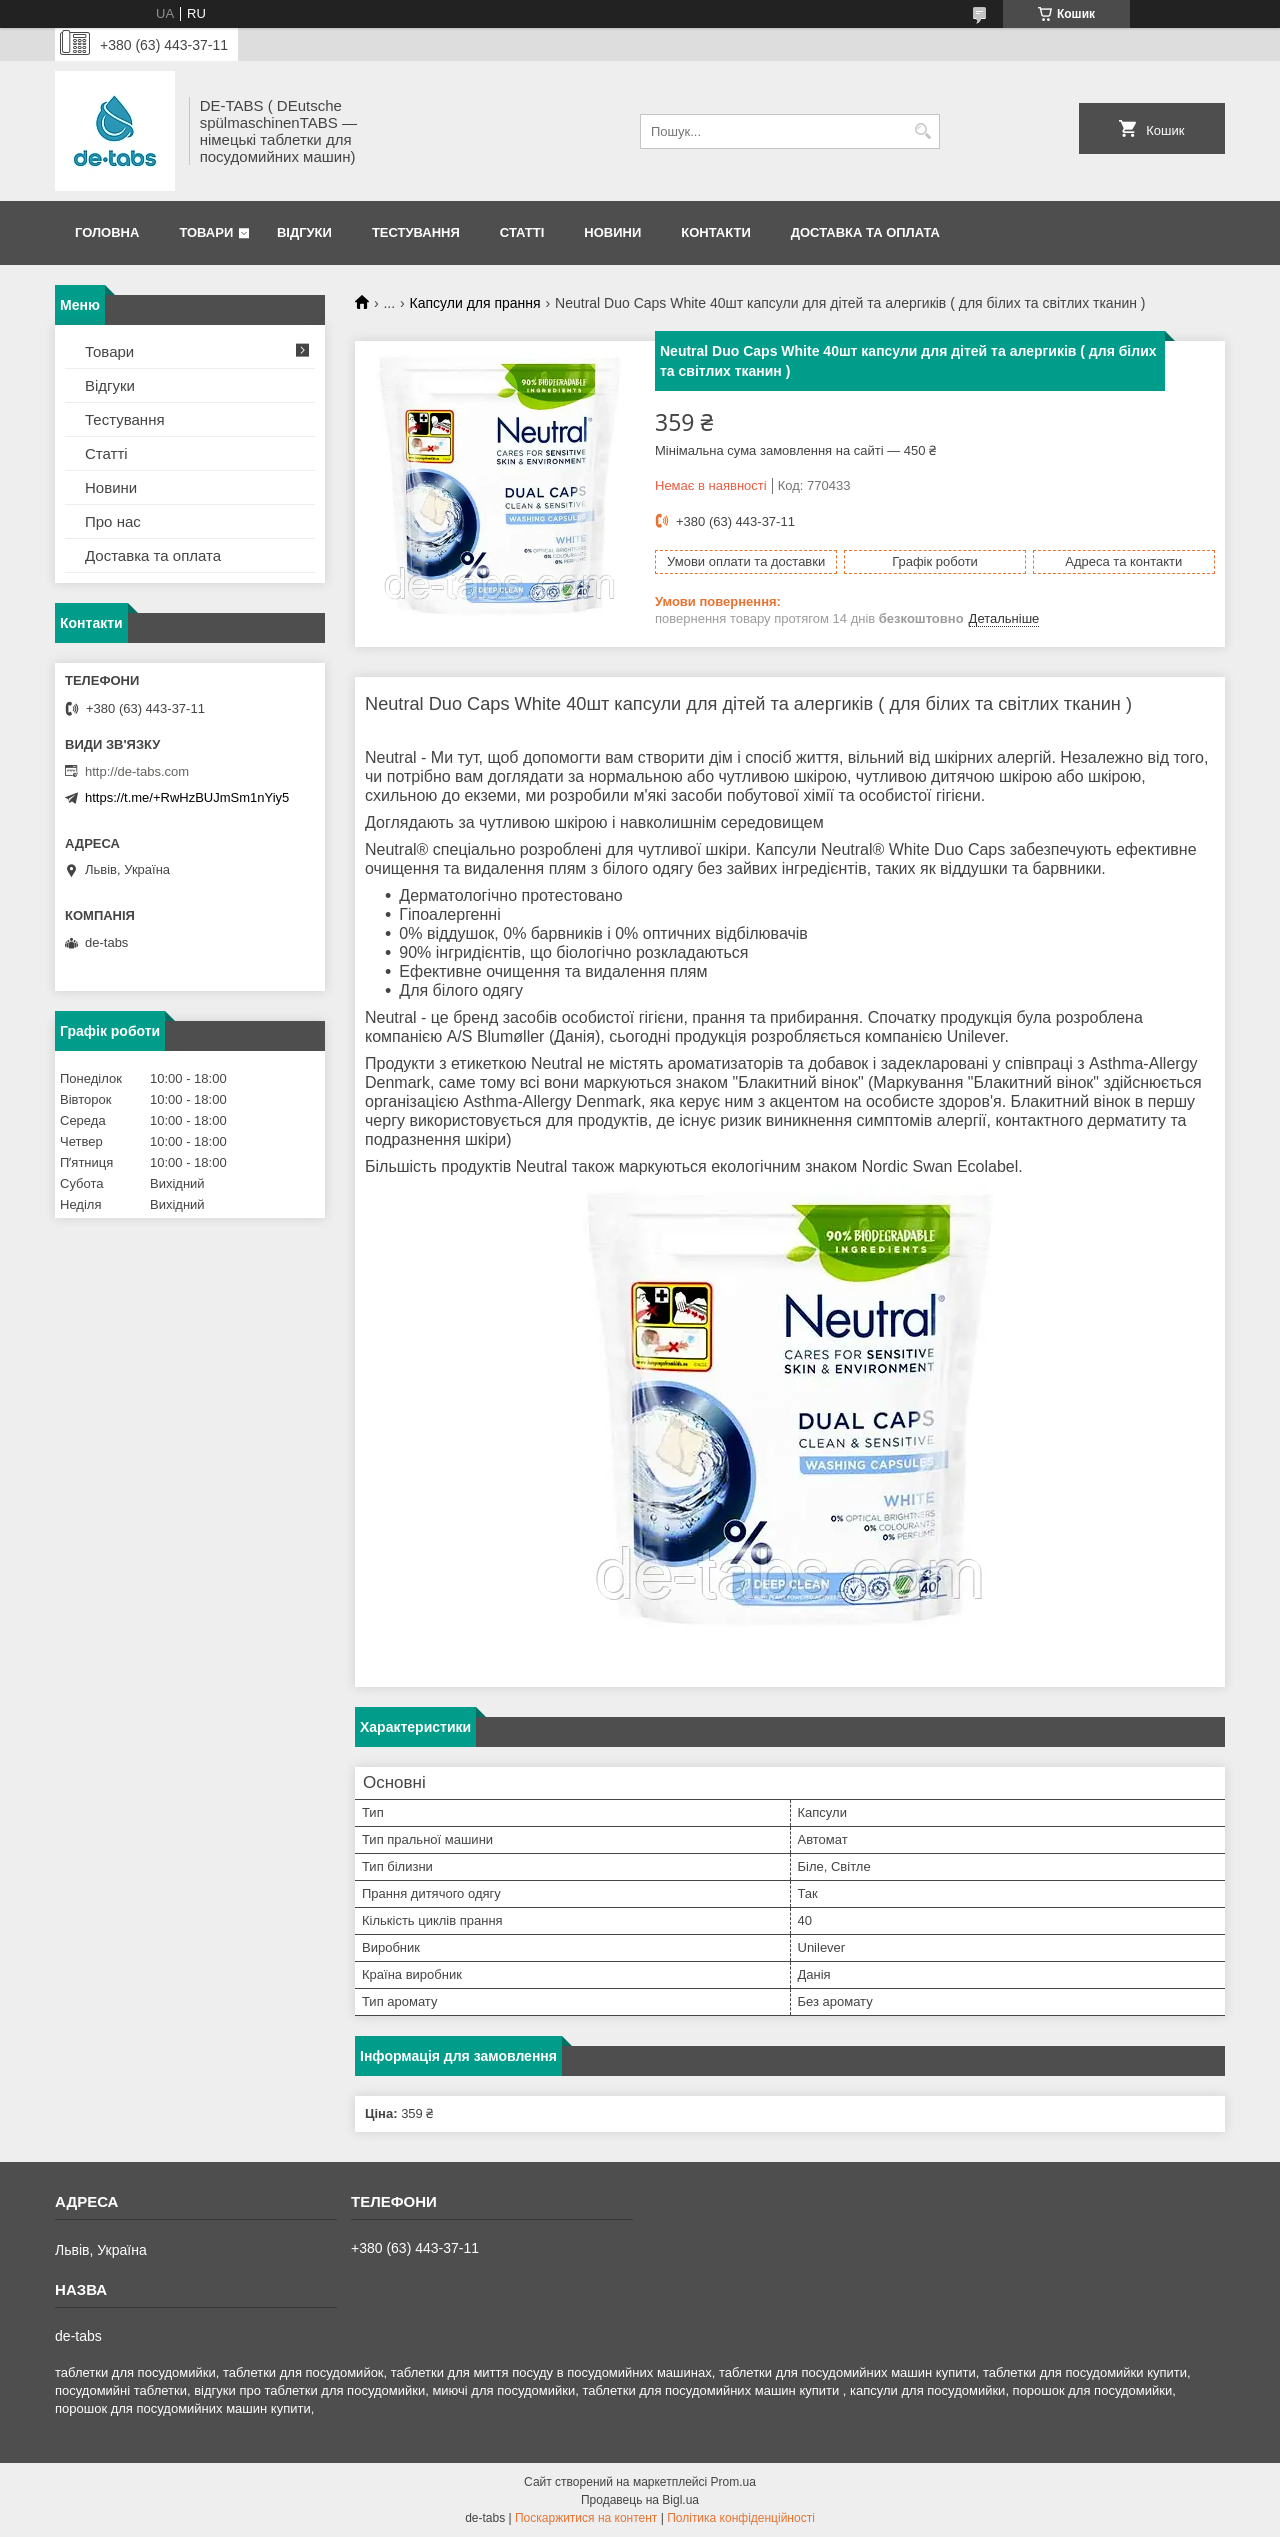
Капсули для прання (475, 303)
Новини (612, 232)
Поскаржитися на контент (586, 2518)
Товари (206, 232)
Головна (107, 232)
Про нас (113, 521)
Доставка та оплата (865, 232)
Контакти (716, 232)
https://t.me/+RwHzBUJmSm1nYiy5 (187, 797)
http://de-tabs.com (137, 771)
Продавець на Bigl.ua (640, 2500)
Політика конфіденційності (741, 2518)
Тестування (416, 232)
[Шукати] (922, 131)
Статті (522, 232)
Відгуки (304, 232)
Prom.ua (733, 2482)
